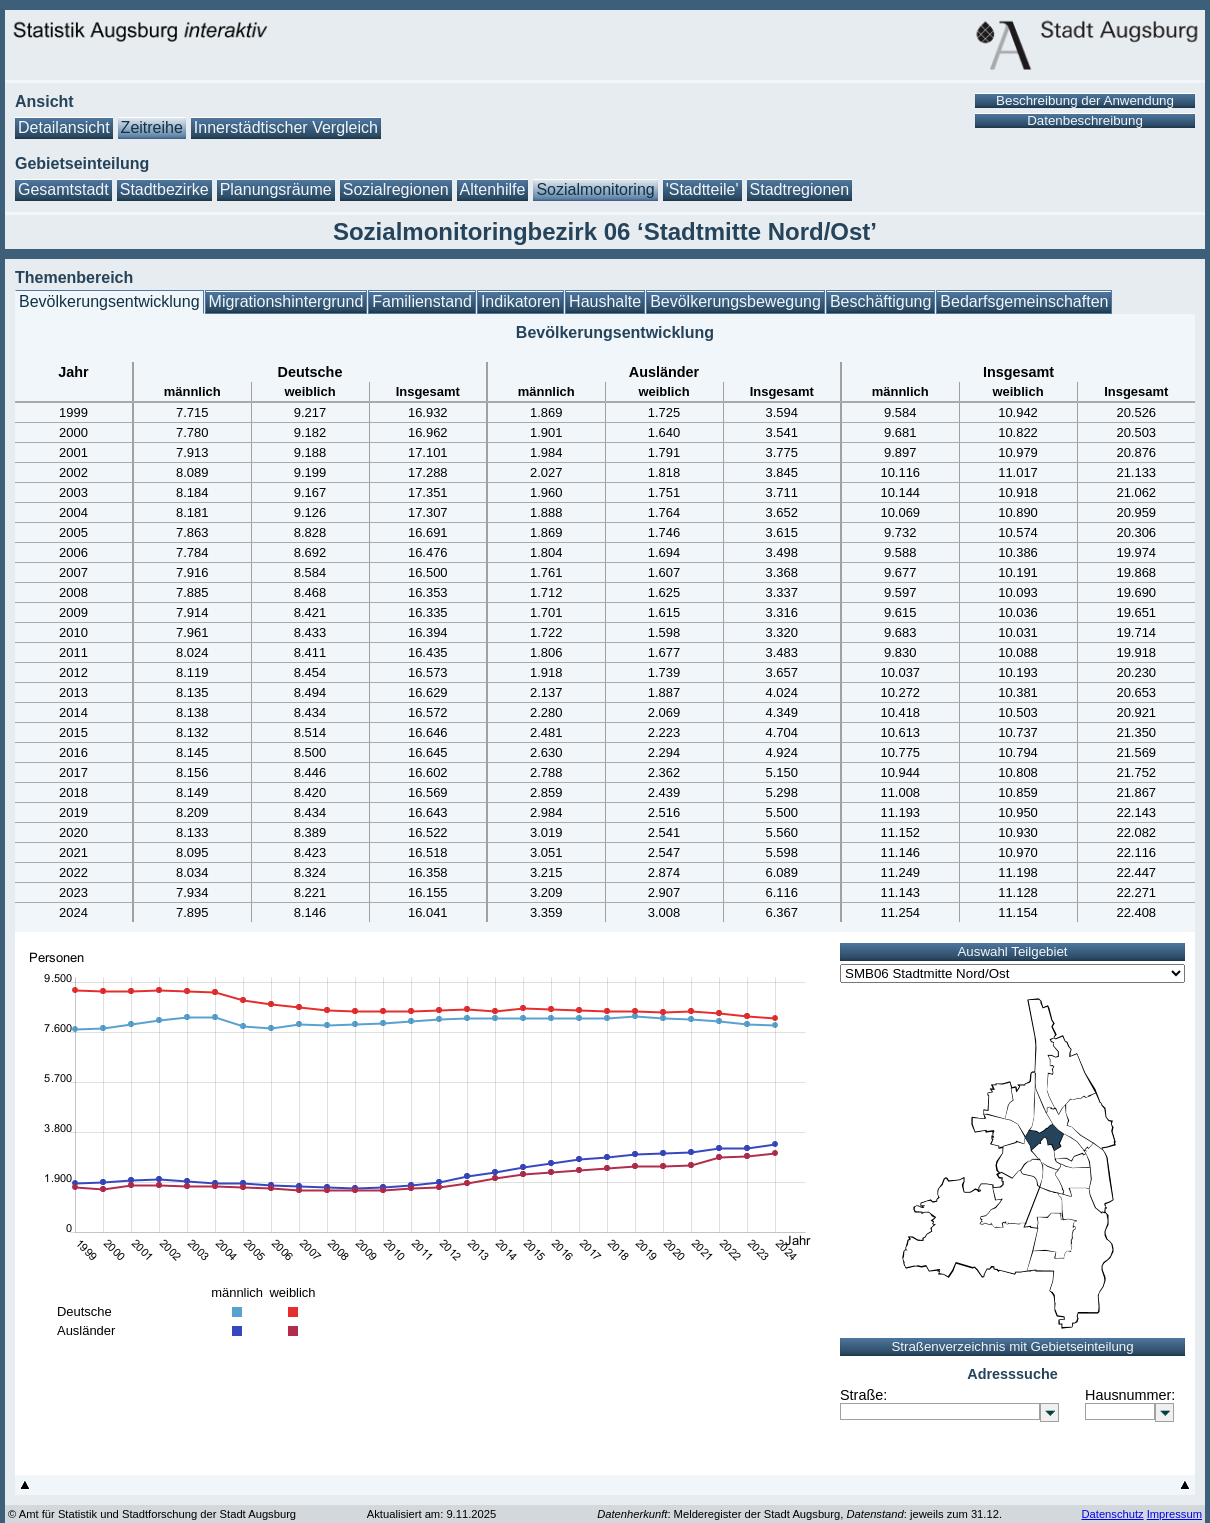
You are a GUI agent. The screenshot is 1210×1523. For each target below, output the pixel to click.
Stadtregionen (800, 189)
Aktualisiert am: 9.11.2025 (431, 1514)
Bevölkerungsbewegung (735, 301)
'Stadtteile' (702, 189)
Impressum (1174, 1514)
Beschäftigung (880, 301)
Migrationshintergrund (286, 301)
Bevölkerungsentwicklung (109, 301)
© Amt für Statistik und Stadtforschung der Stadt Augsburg (152, 1514)
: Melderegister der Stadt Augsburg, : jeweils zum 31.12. (799, 1514)
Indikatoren (520, 301)
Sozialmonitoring (595, 189)
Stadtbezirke (164, 189)
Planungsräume (276, 189)
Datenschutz (1112, 1514)
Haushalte (605, 301)
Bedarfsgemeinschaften (1024, 301)
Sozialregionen (396, 189)
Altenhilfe (493, 189)
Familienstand (422, 301)
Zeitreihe (152, 127)
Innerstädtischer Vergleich (286, 127)
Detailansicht (64, 127)
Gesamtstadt (63, 189)
